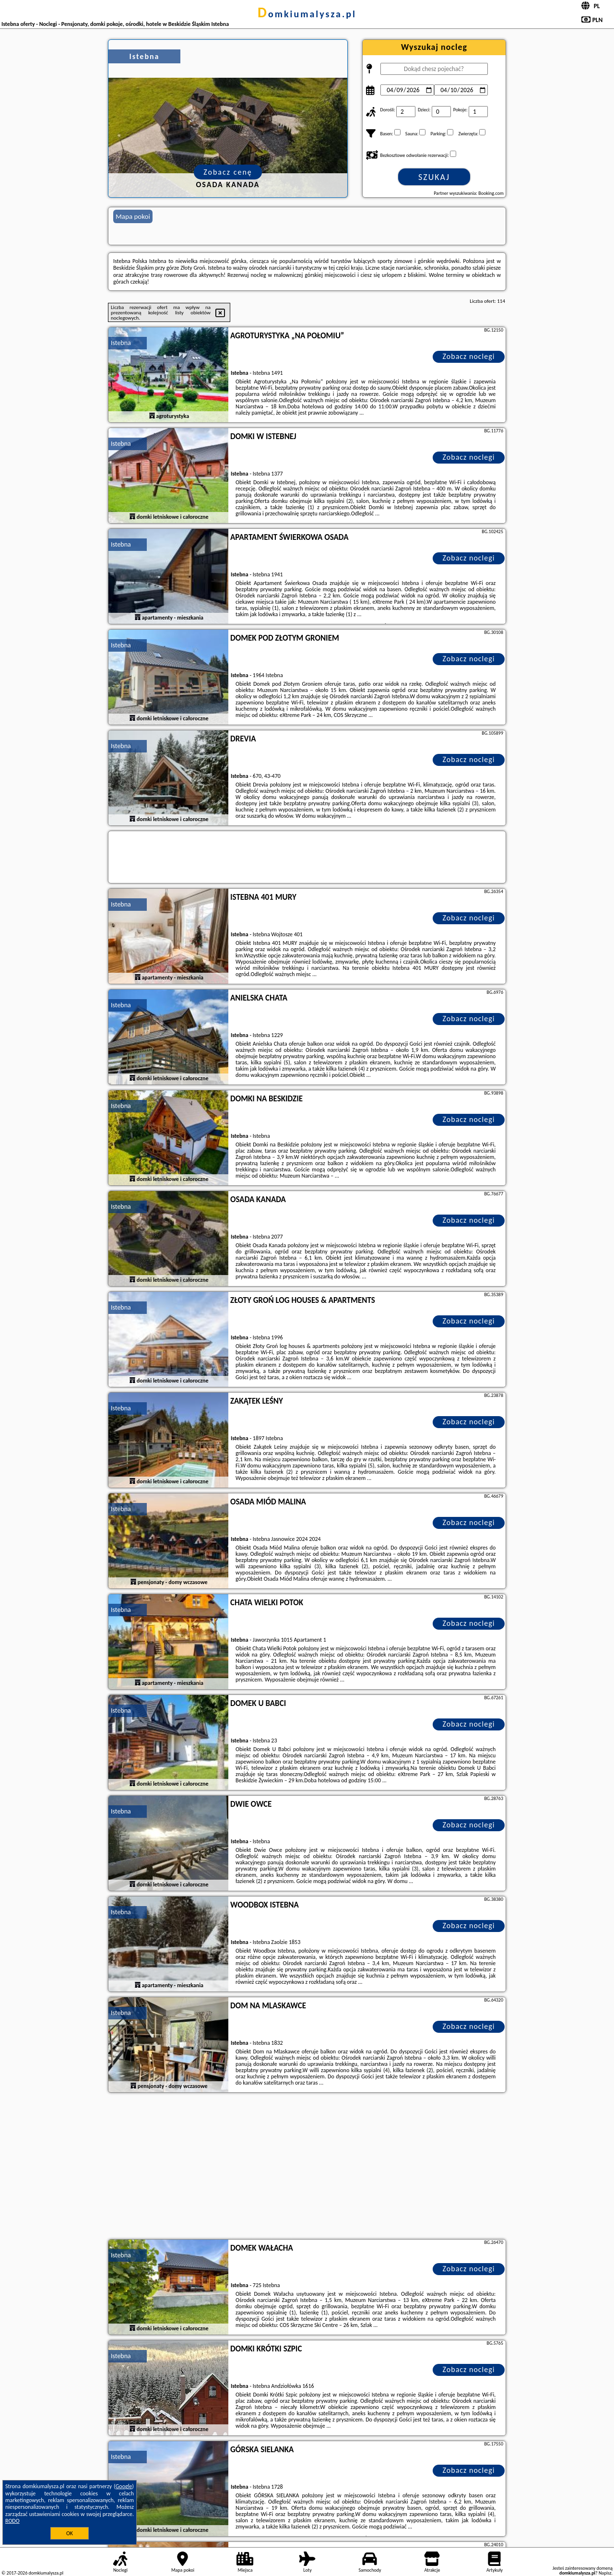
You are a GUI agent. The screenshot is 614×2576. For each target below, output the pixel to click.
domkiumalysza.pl (307, 14)
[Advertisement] (307, 2167)
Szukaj (434, 177)
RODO (12, 2520)
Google (124, 2486)
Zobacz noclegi (469, 356)
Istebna (121, 343)
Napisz (605, 2573)
